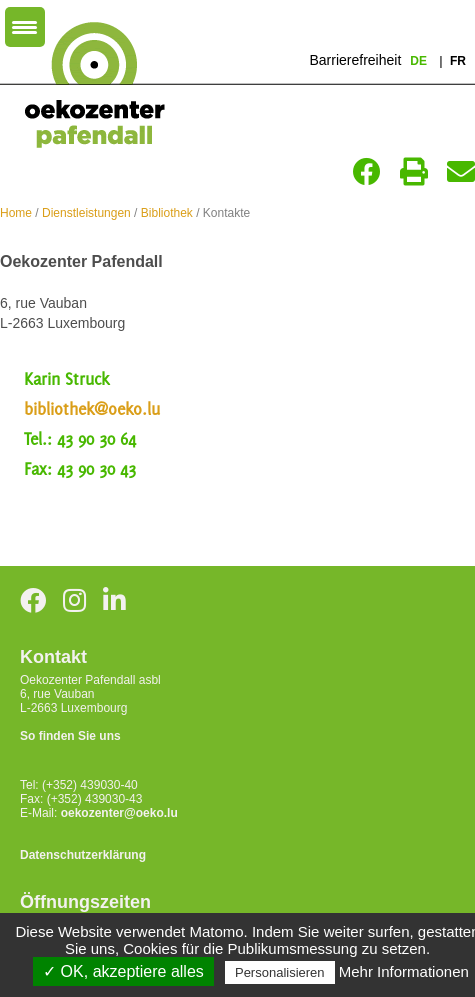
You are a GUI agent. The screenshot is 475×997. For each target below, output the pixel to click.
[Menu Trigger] (25, 27)
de (420, 61)
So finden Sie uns (70, 736)
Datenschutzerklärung (83, 855)
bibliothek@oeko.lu (92, 409)
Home (16, 213)
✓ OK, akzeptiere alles (123, 971)
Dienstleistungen (86, 213)
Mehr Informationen (404, 971)
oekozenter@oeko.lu (119, 813)
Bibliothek (167, 213)
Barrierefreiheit (355, 60)
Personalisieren (280, 972)
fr (458, 61)
